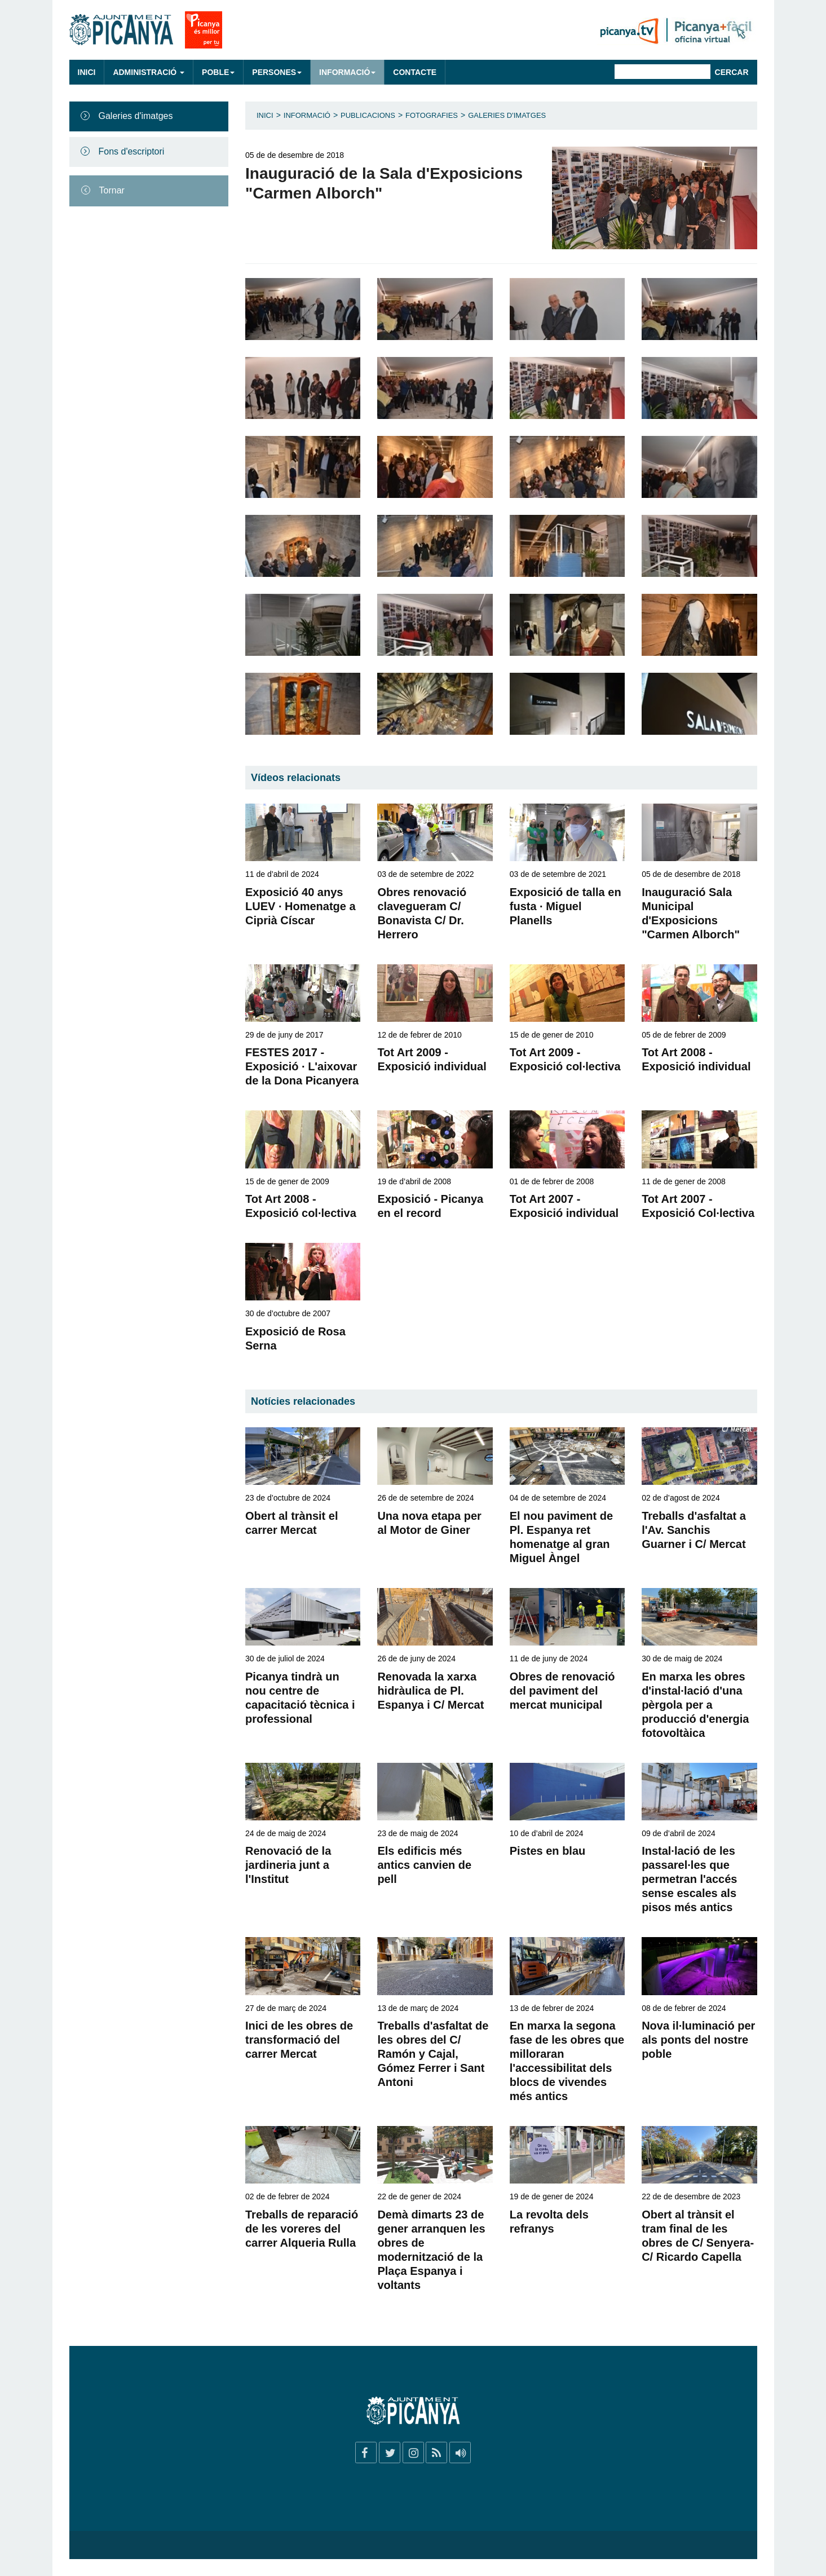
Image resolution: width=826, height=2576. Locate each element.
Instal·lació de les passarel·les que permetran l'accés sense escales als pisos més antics (689, 1879)
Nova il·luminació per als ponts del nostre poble (698, 2039)
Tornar (112, 190)
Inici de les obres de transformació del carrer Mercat (299, 2039)
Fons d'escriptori (132, 151)
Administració (148, 72)
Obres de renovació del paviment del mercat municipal (562, 1690)
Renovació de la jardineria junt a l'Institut (288, 1865)
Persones (277, 72)
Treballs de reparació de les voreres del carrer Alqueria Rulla (301, 2228)
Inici (87, 72)
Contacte (414, 72)
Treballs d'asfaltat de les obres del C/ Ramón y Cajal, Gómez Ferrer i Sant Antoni (432, 2053)
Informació (347, 72)
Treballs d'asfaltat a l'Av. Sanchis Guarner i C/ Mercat (694, 1530)
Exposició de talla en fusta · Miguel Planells (565, 906)
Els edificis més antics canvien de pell (424, 1865)
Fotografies (431, 115)
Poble (218, 72)
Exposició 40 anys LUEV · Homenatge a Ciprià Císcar (300, 906)
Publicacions (368, 115)
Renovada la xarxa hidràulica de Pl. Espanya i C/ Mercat (430, 1690)
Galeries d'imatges (136, 116)
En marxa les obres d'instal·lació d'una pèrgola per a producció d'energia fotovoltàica (695, 1704)
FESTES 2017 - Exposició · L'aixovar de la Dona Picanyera (302, 1066)
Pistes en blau (548, 1851)
